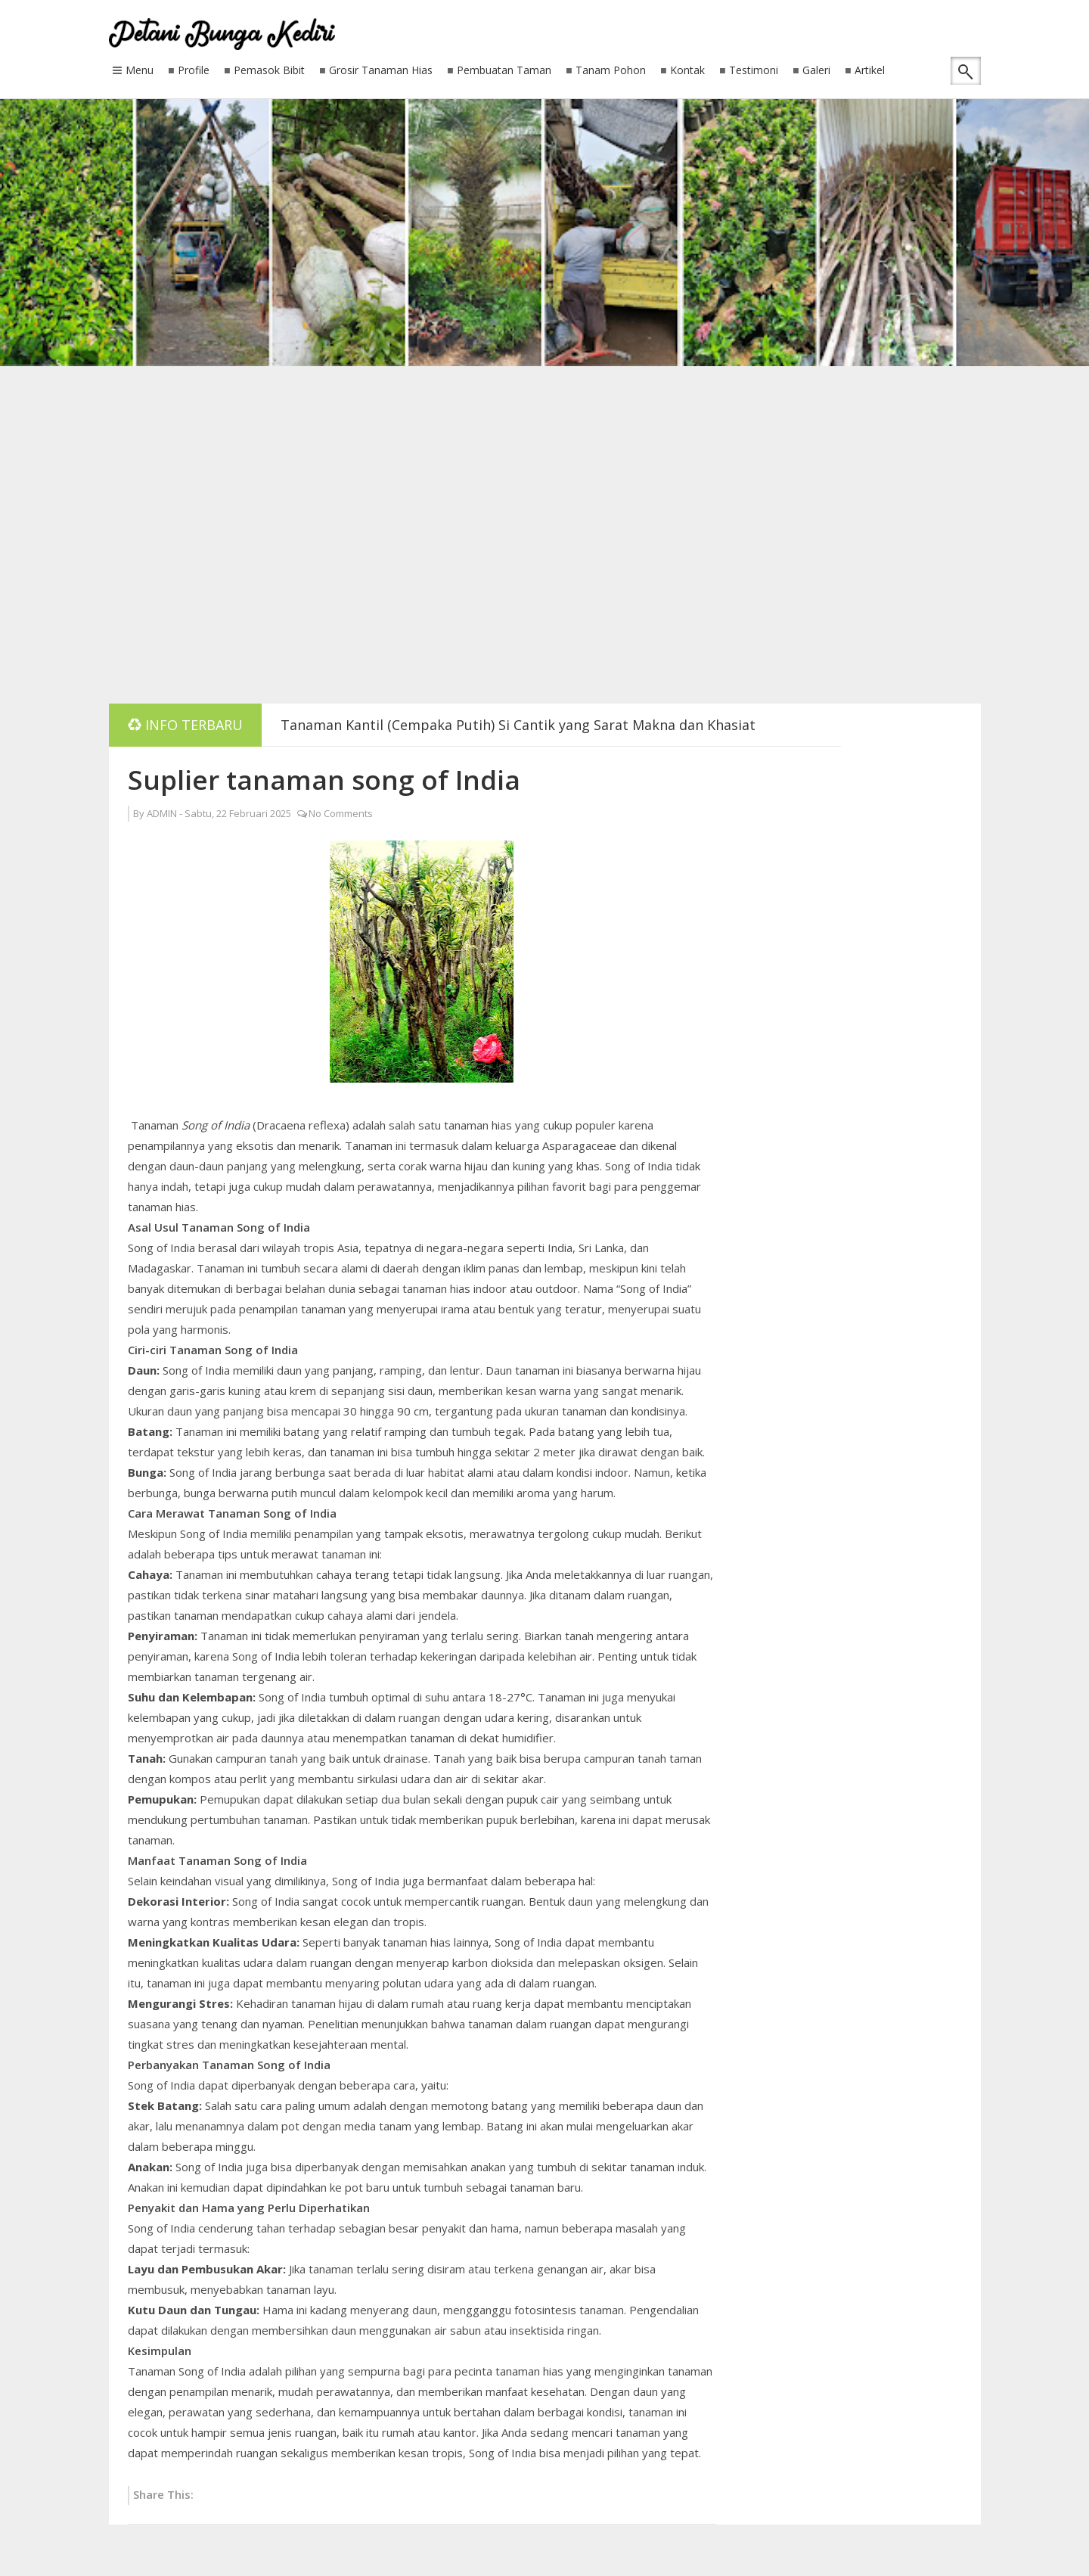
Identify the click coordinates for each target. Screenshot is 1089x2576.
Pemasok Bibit (269, 71)
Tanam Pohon (611, 71)
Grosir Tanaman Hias (381, 71)
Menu (140, 71)
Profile (193, 71)
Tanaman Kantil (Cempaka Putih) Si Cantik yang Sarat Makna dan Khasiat (518, 725)
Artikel (870, 71)
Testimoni (753, 71)
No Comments (341, 813)
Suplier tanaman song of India (324, 779)
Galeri (816, 71)
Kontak (687, 71)
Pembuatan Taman (504, 71)
